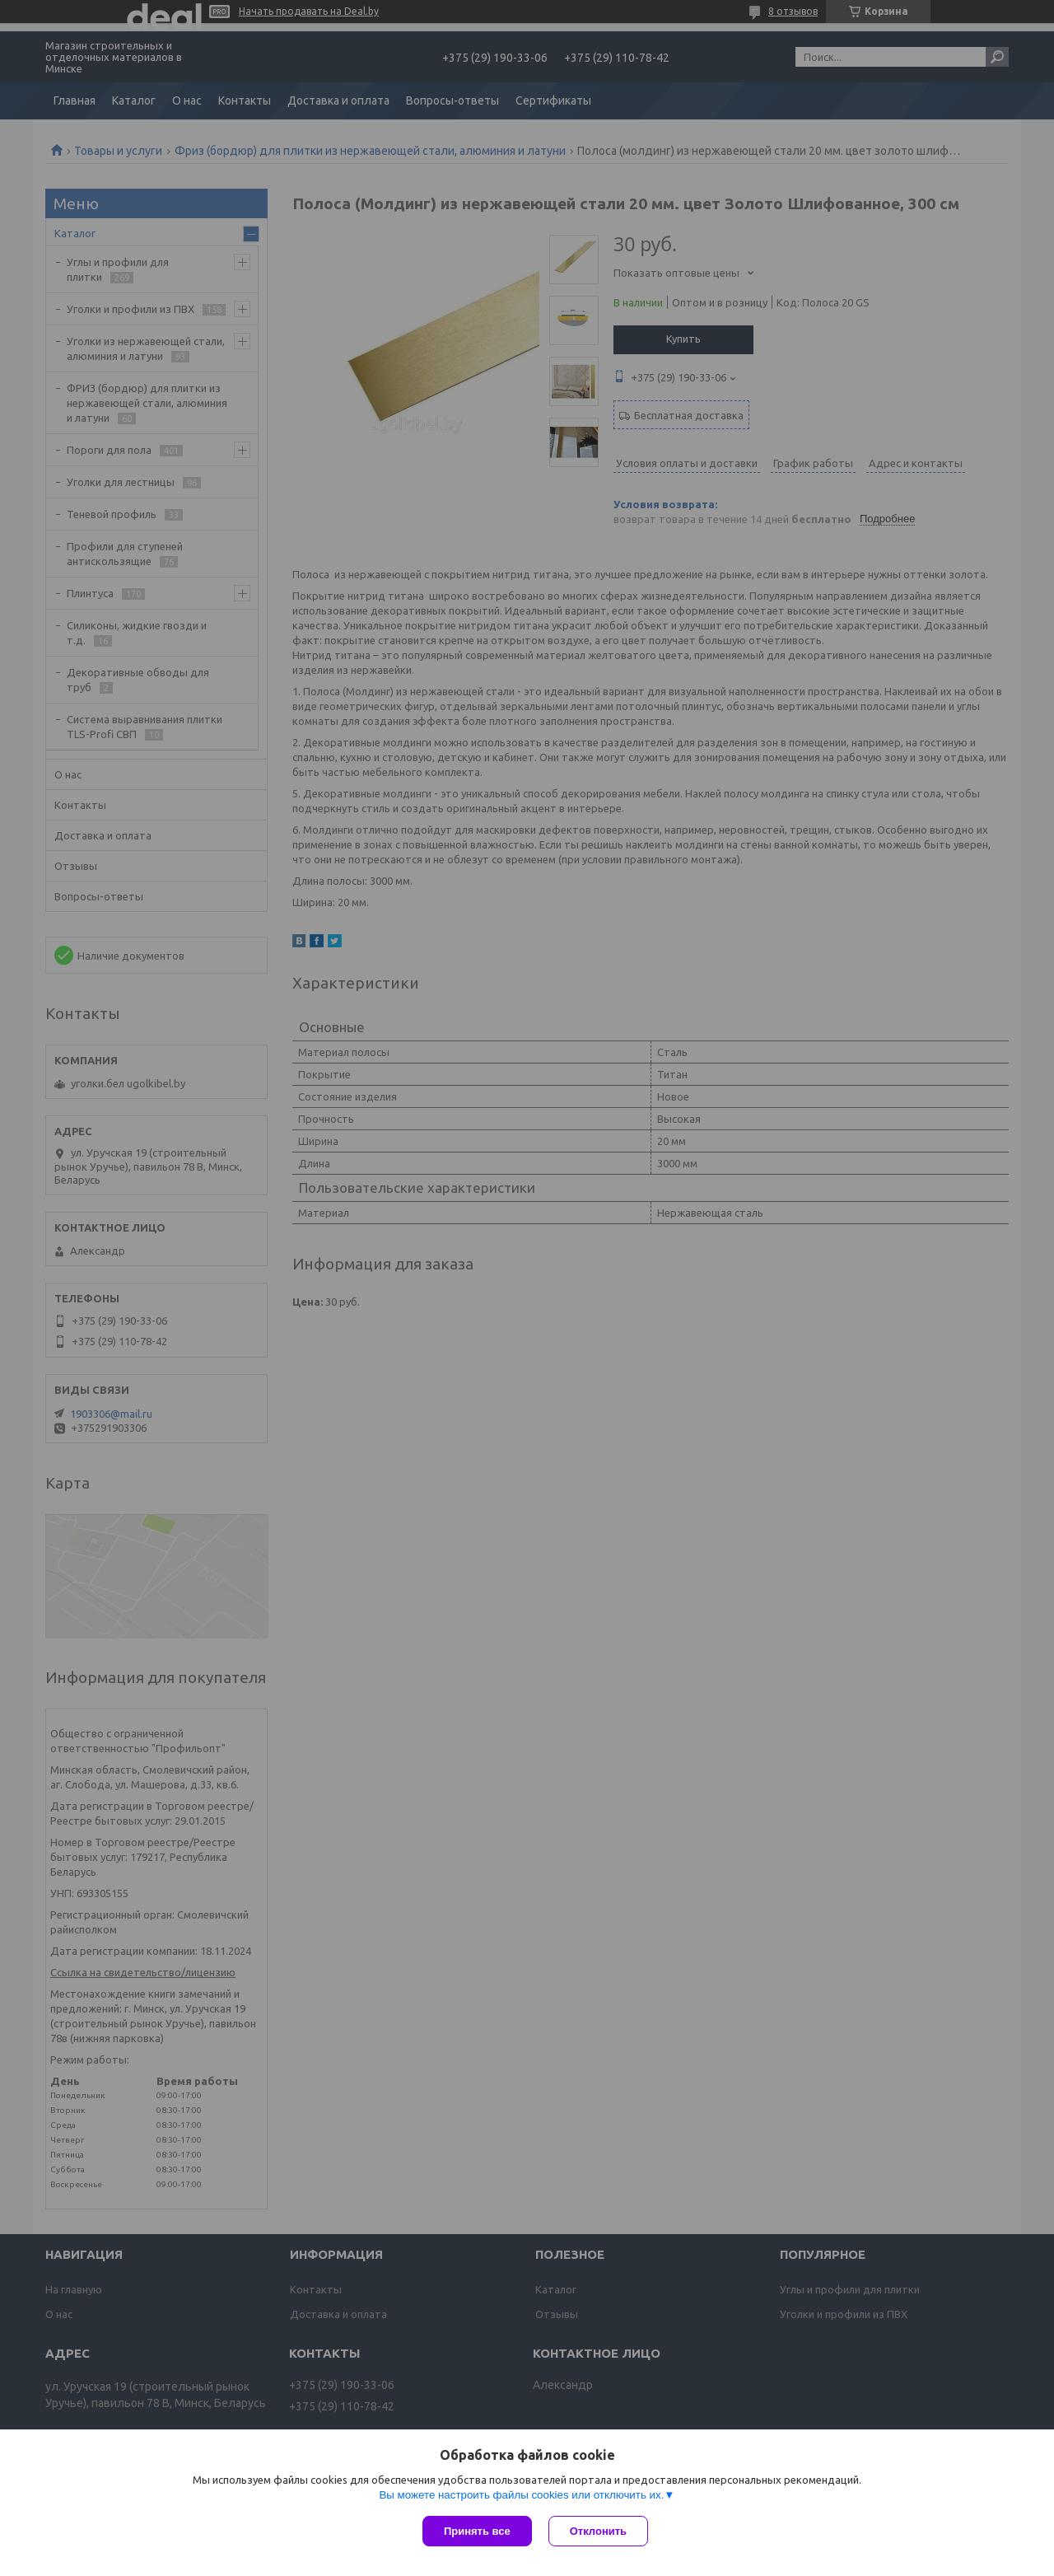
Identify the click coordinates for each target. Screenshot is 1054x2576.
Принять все (477, 2531)
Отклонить (598, 2531)
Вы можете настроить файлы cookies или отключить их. (521, 2495)
